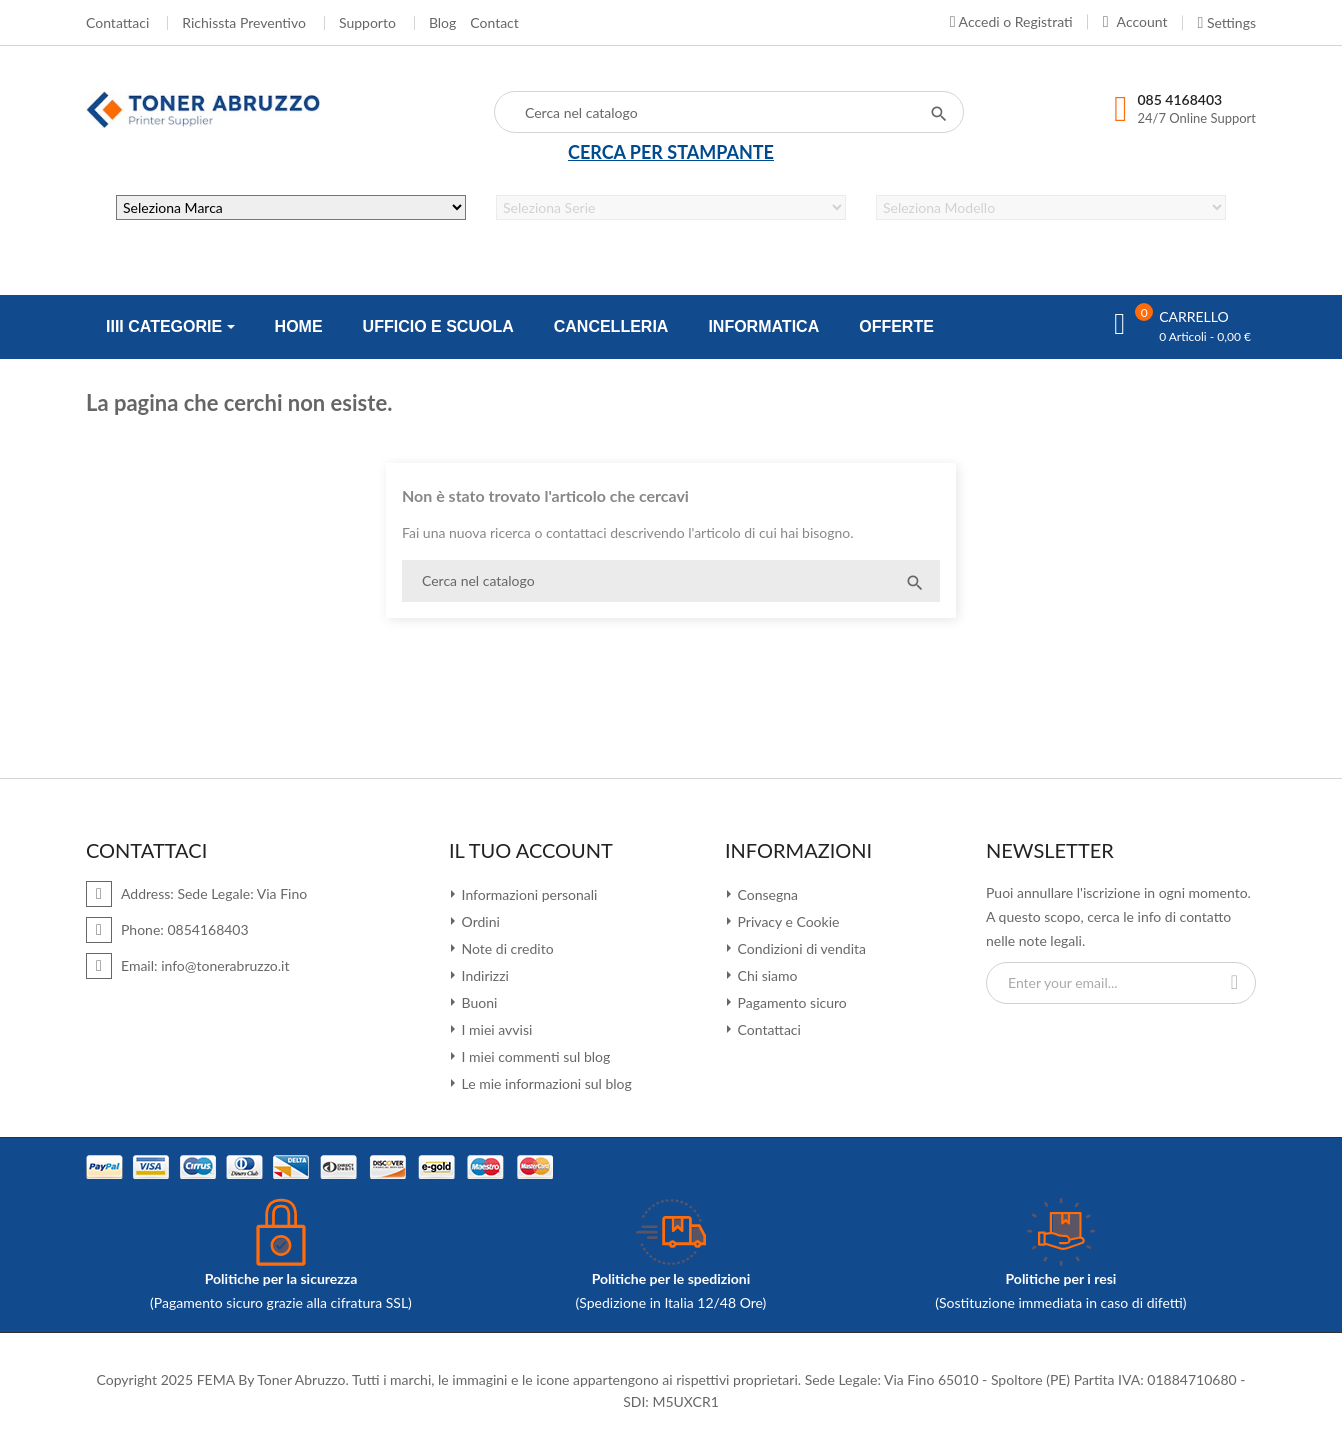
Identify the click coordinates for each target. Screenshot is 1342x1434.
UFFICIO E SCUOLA (438, 326)
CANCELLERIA (611, 326)
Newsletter (1050, 850)
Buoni (477, 1002)
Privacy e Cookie (786, 921)
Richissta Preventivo (244, 23)
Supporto (367, 23)
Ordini (479, 921)
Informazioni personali (527, 894)
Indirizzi (483, 975)
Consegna (766, 894)
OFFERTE (896, 326)
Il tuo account (531, 850)
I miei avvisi (495, 1029)
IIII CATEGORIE (166, 326)
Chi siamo (766, 975)
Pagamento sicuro (790, 1002)
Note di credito (506, 948)
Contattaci (117, 23)
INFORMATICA (763, 326)
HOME (299, 326)
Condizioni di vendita (800, 948)
